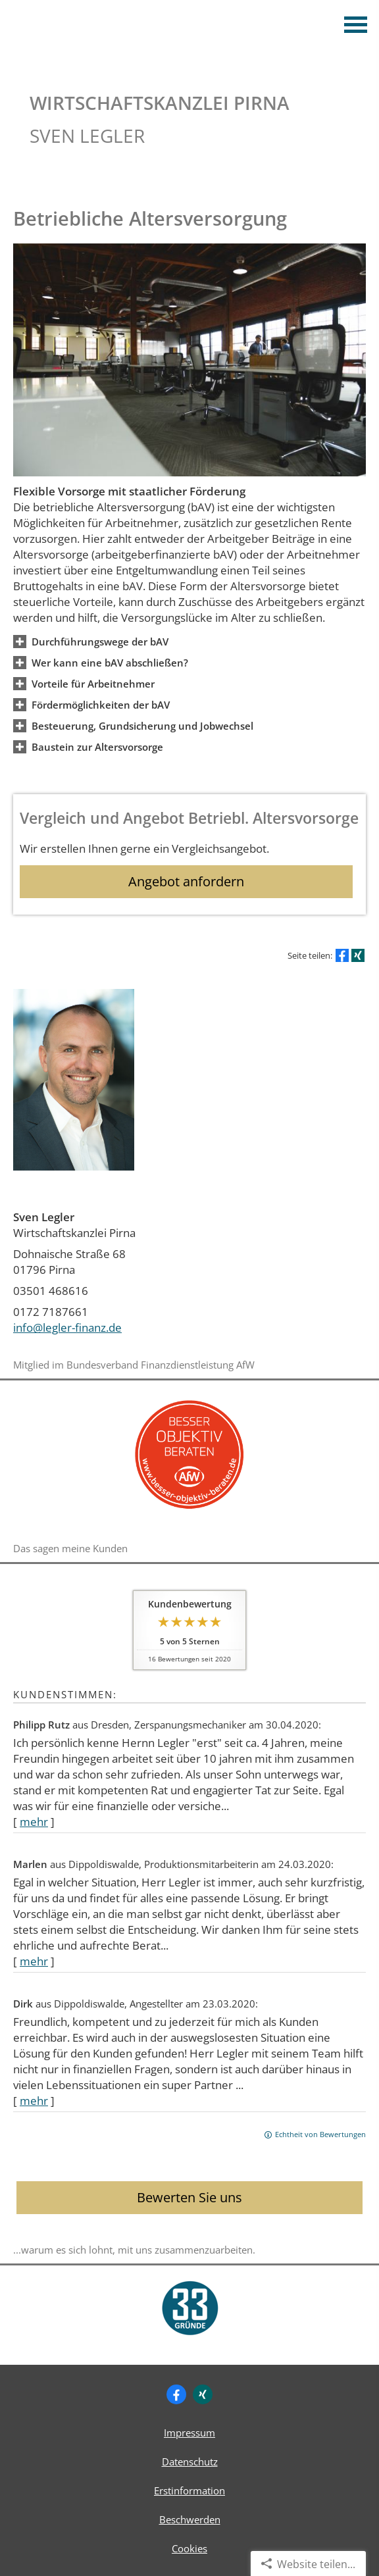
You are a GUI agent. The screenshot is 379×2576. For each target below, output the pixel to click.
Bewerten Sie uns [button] (189, 2197)
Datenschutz (190, 2461)
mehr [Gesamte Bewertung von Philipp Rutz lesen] (34, 1821)
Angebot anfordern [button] (186, 881)
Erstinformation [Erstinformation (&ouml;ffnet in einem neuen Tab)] (189, 2490)
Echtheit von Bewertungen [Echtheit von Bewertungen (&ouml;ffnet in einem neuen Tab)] (320, 2134)
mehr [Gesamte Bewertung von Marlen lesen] (34, 1961)
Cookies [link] (189, 2548)
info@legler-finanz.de (67, 1327)
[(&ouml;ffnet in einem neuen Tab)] (189, 1511)
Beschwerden (189, 2519)
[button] (100, 641)
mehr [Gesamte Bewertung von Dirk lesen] (34, 2100)
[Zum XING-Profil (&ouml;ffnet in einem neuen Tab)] (203, 2394)
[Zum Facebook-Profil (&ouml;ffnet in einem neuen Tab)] (176, 2394)
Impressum (189, 2432)
